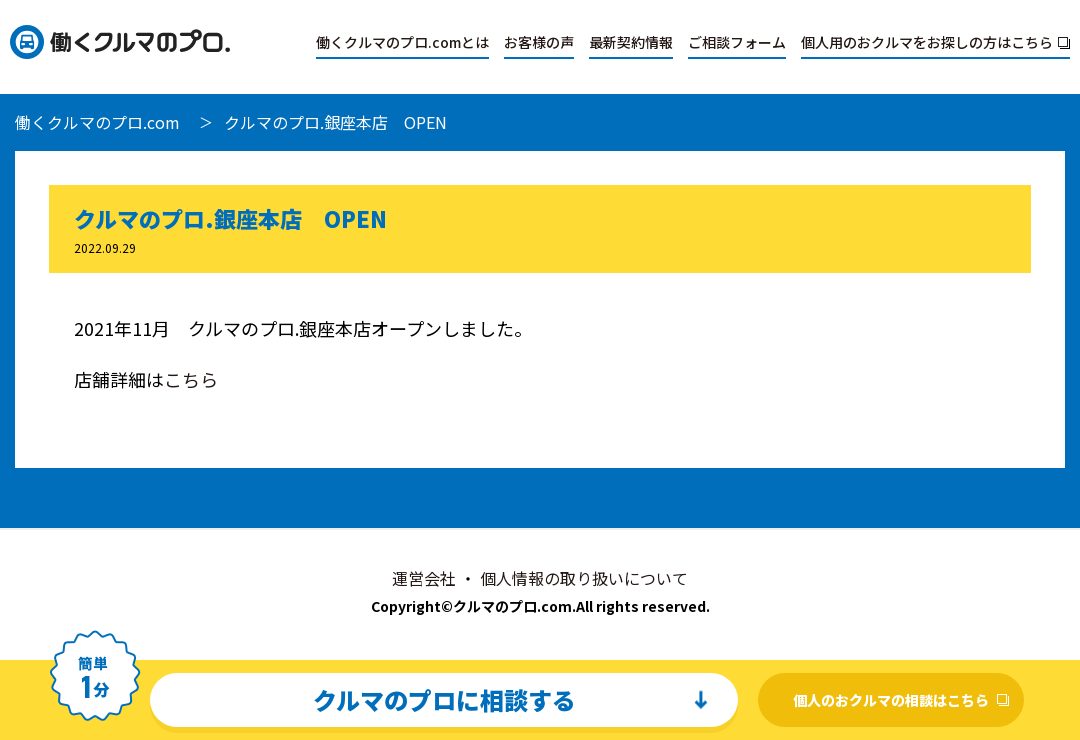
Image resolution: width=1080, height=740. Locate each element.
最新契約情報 (631, 42)
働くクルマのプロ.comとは (402, 42)
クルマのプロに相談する (444, 699)
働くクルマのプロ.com (97, 122)
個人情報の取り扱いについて (584, 578)
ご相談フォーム (737, 42)
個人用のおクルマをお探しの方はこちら (927, 42)
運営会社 (424, 578)
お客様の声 (539, 42)
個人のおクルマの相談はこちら (891, 700)
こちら (191, 379)
